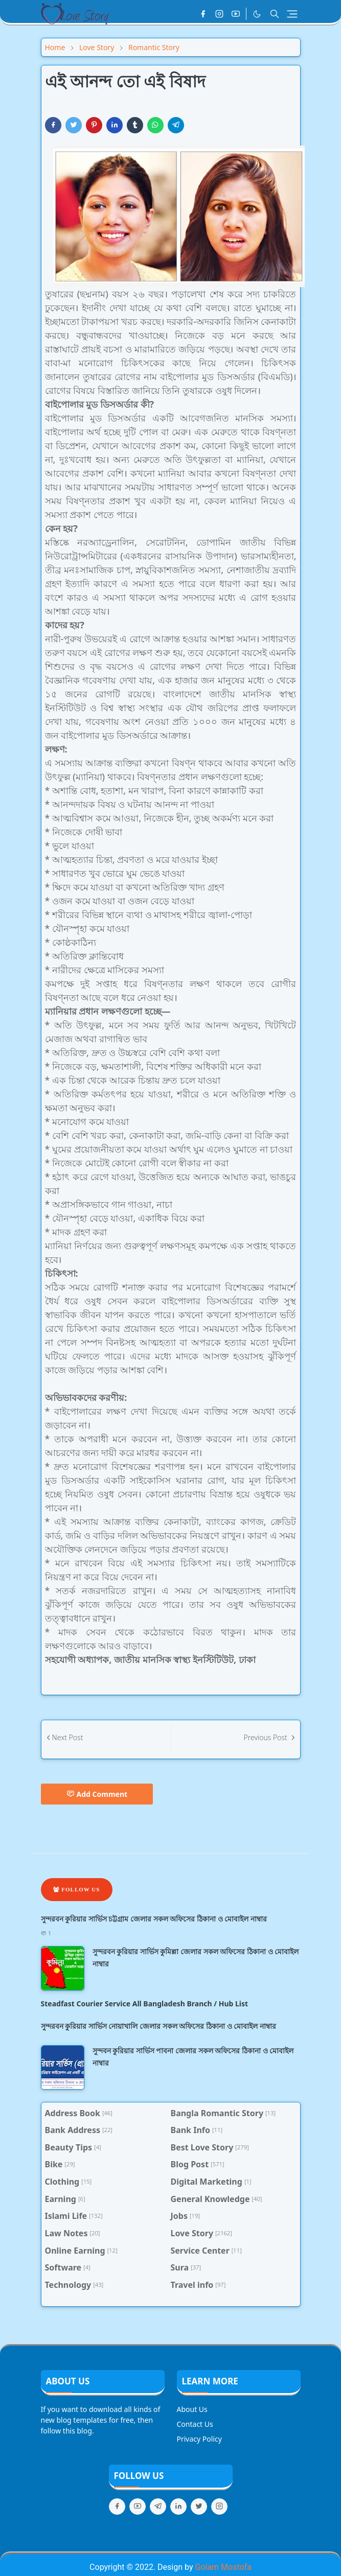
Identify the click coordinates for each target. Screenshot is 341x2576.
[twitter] (199, 2506)
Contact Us (195, 2424)
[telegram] (158, 2506)
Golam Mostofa (223, 2567)
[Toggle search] (274, 14)
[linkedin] (178, 2506)
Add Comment (97, 1794)
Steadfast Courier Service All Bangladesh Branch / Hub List (144, 2003)
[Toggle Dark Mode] (256, 14)
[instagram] (219, 14)
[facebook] (203, 14)
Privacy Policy (199, 2439)
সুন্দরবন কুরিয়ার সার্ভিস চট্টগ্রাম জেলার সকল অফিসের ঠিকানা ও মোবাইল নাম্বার (154, 1919)
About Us (192, 2409)
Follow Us (76, 1889)
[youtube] (236, 14)
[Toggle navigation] (292, 14)
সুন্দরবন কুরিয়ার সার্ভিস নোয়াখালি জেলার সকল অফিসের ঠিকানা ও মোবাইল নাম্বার (158, 2026)
